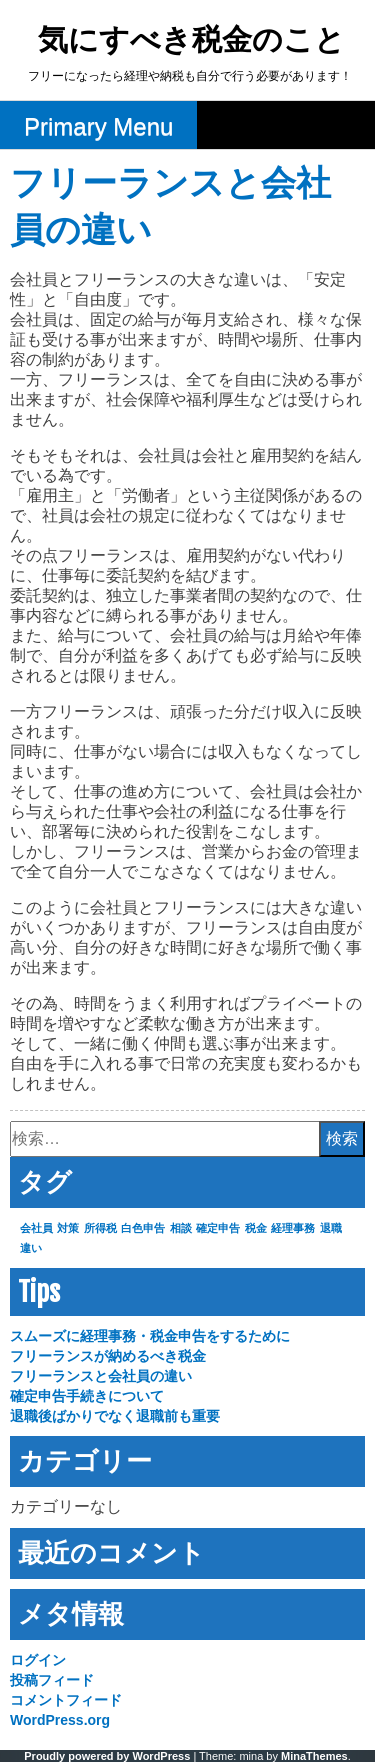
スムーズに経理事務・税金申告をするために (150, 1336)
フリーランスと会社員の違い (101, 1376)
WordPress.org (60, 1720)
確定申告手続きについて (87, 1396)
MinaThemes (314, 1756)
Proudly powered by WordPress (107, 1756)
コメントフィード (66, 1700)
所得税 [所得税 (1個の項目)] (100, 1228)
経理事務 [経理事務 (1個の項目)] (293, 1228)
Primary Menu (98, 126)
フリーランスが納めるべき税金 (108, 1356)
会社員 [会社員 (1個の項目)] (36, 1228)
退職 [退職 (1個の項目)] (331, 1228)
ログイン (38, 1660)
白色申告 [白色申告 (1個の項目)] (143, 1228)
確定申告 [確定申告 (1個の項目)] (218, 1228)
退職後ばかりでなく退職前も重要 (115, 1416)
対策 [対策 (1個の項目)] (68, 1228)
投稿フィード (52, 1680)
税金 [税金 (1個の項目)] (256, 1228)
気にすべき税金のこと (191, 41)
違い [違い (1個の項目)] (31, 1248)
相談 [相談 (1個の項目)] (181, 1228)
